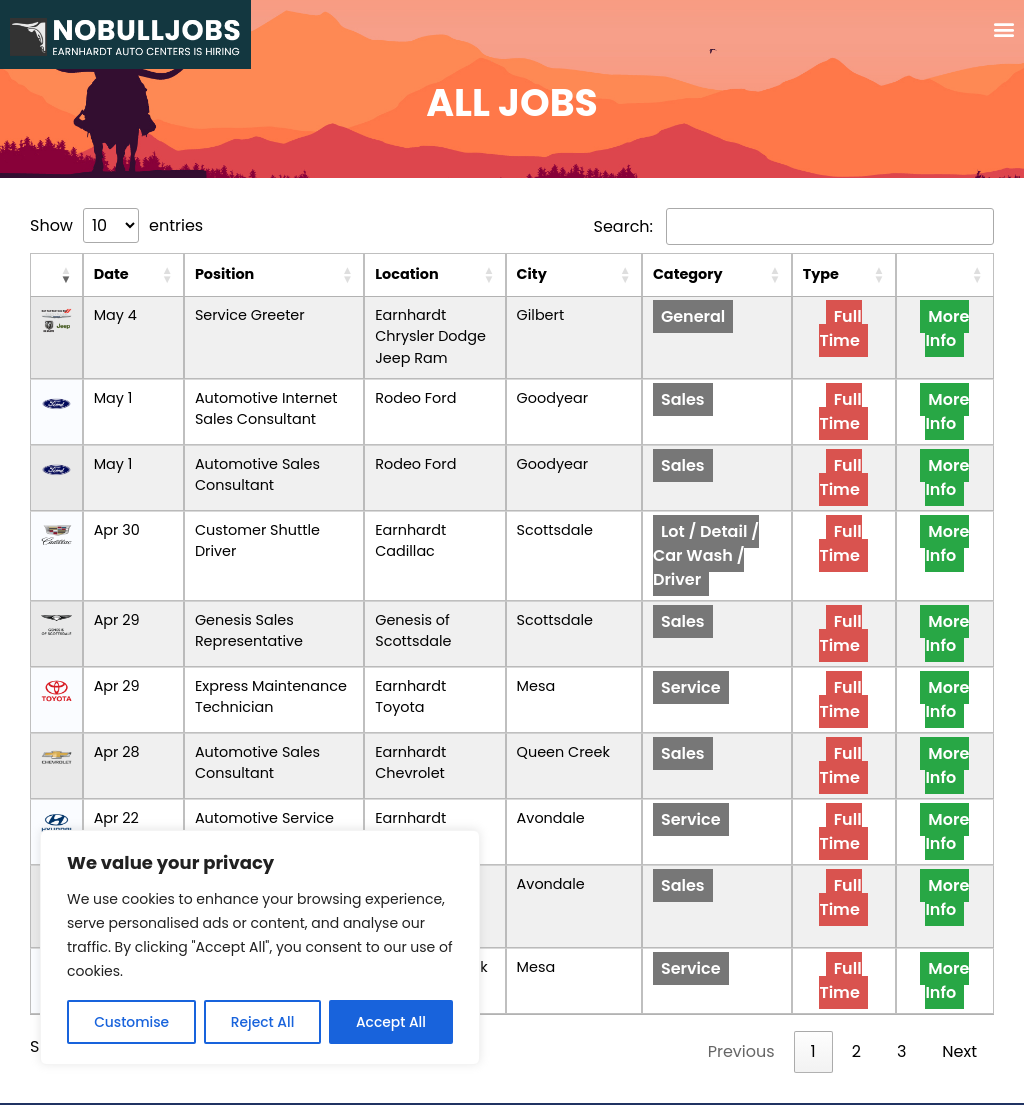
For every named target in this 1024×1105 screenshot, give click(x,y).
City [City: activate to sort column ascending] (595, 274)
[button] (1004, 29)
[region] (260, 948)
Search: (794, 226)
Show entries (116, 225)
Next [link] (959, 993)
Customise (132, 1022)
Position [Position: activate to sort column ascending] (181, 274)
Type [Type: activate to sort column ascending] (869, 274)
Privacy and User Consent (512, 1074)
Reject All (262, 1022)
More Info (960, 328)
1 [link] (813, 993)
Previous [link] (741, 993)
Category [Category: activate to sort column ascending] (713, 274)
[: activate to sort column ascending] (49, 275)
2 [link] (856, 993)
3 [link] (901, 993)
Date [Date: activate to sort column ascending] (96, 274)
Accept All (391, 1022)
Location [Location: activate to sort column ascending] (421, 274)
